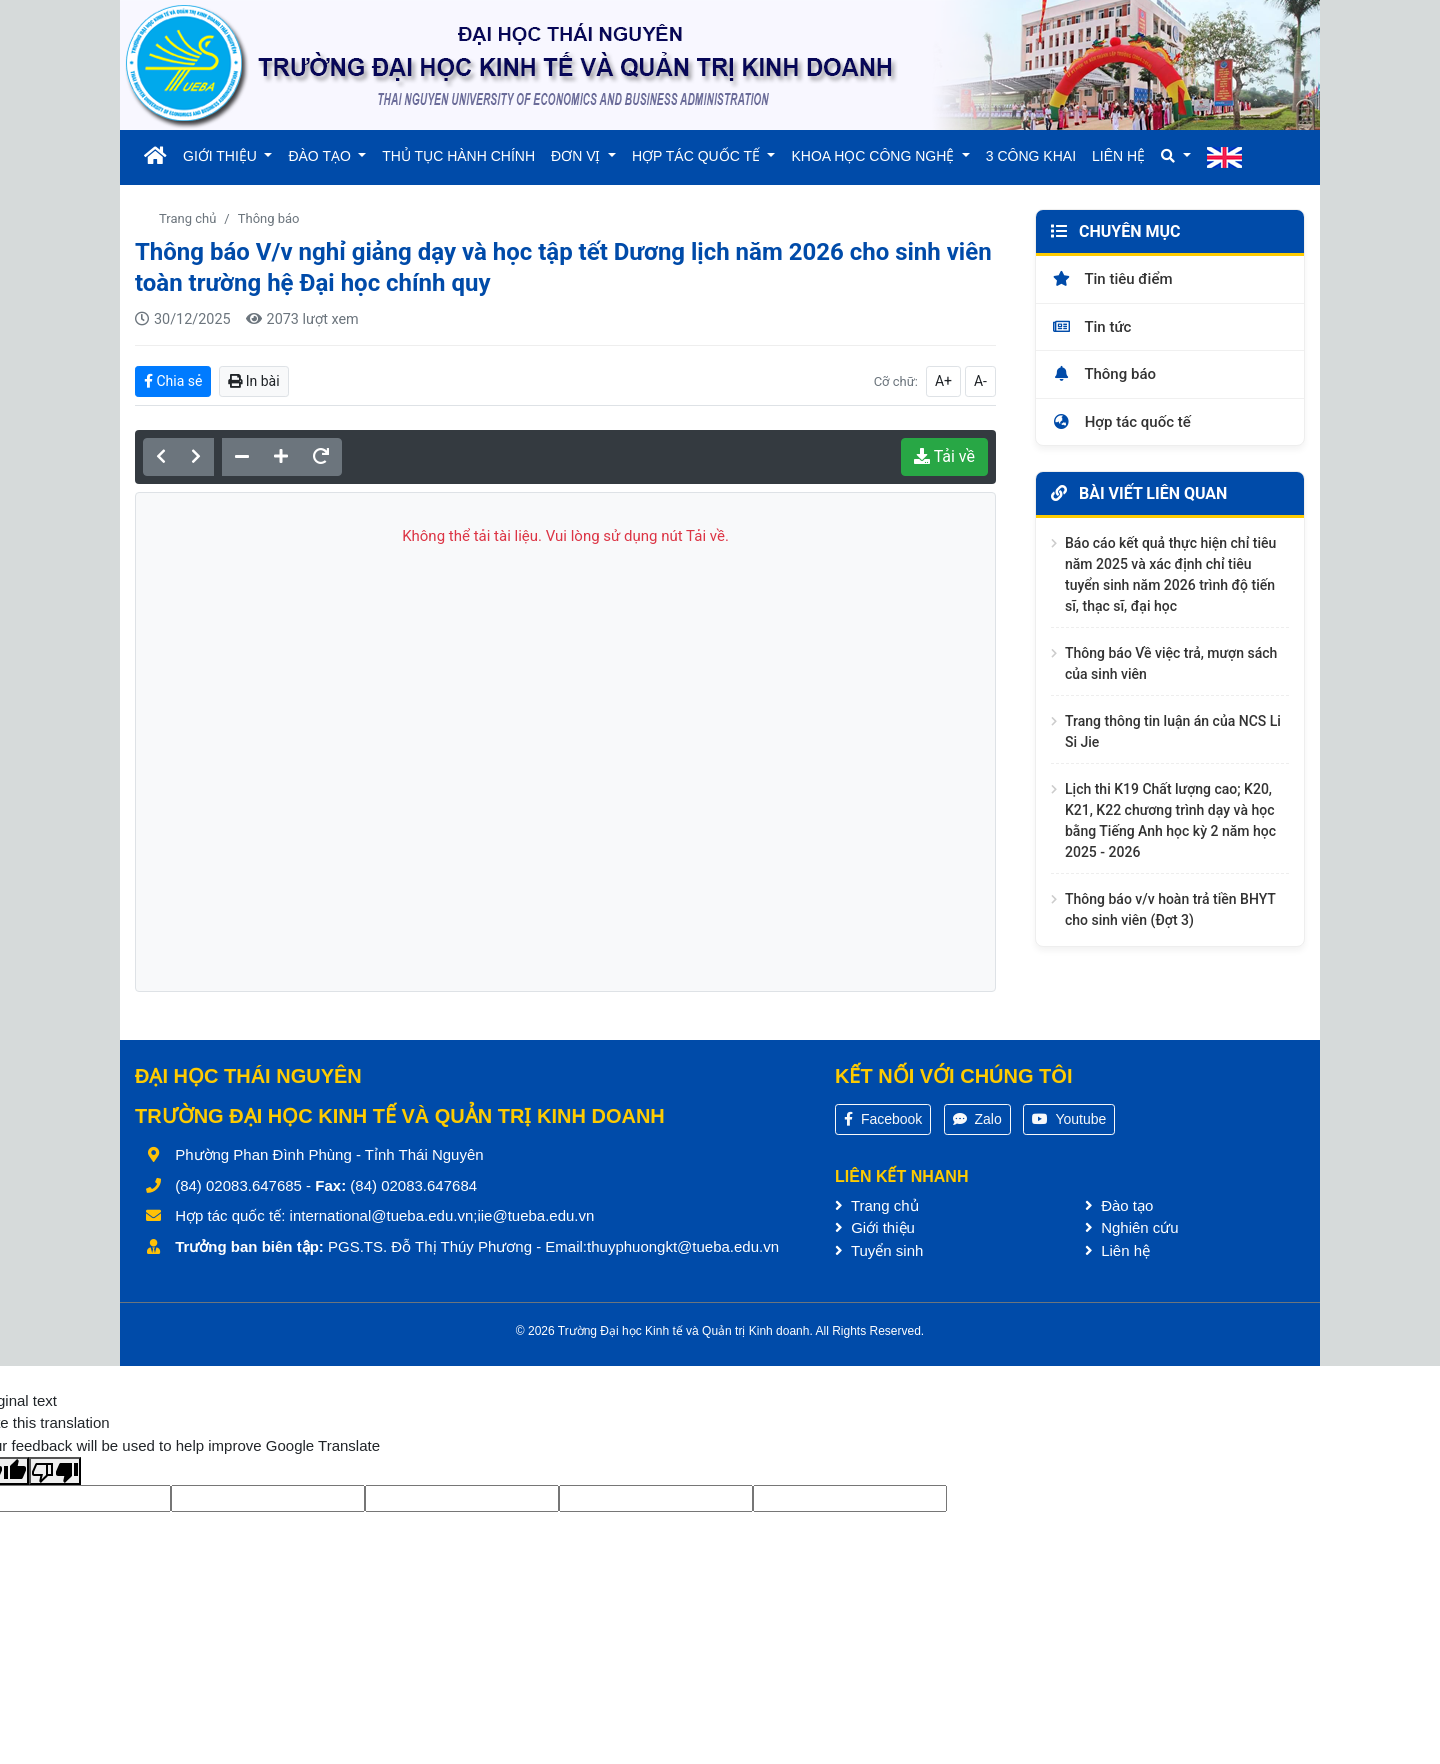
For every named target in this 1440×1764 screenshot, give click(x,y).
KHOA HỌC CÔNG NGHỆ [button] (874, 156)
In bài (253, 381)
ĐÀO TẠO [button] (321, 156)
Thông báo (269, 218)
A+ (943, 381)
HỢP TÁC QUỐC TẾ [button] (698, 156)
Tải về (944, 456)
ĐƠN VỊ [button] (577, 156)
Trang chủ (187, 218)
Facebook (883, 1119)
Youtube (1069, 1119)
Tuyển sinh (879, 1250)
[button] (1175, 156)
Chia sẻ (173, 381)
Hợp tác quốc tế (1121, 422)
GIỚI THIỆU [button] (222, 156)
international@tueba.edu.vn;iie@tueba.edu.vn (442, 1215)
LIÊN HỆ (1118, 156)
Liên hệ (1117, 1250)
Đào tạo (1119, 1205)
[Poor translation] (55, 1471)
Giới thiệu (875, 1227)
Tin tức (1091, 327)
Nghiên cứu (1132, 1227)
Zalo (977, 1119)
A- (980, 381)
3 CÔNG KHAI (1031, 156)
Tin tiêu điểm (1112, 279)
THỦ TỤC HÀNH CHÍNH (458, 156)
